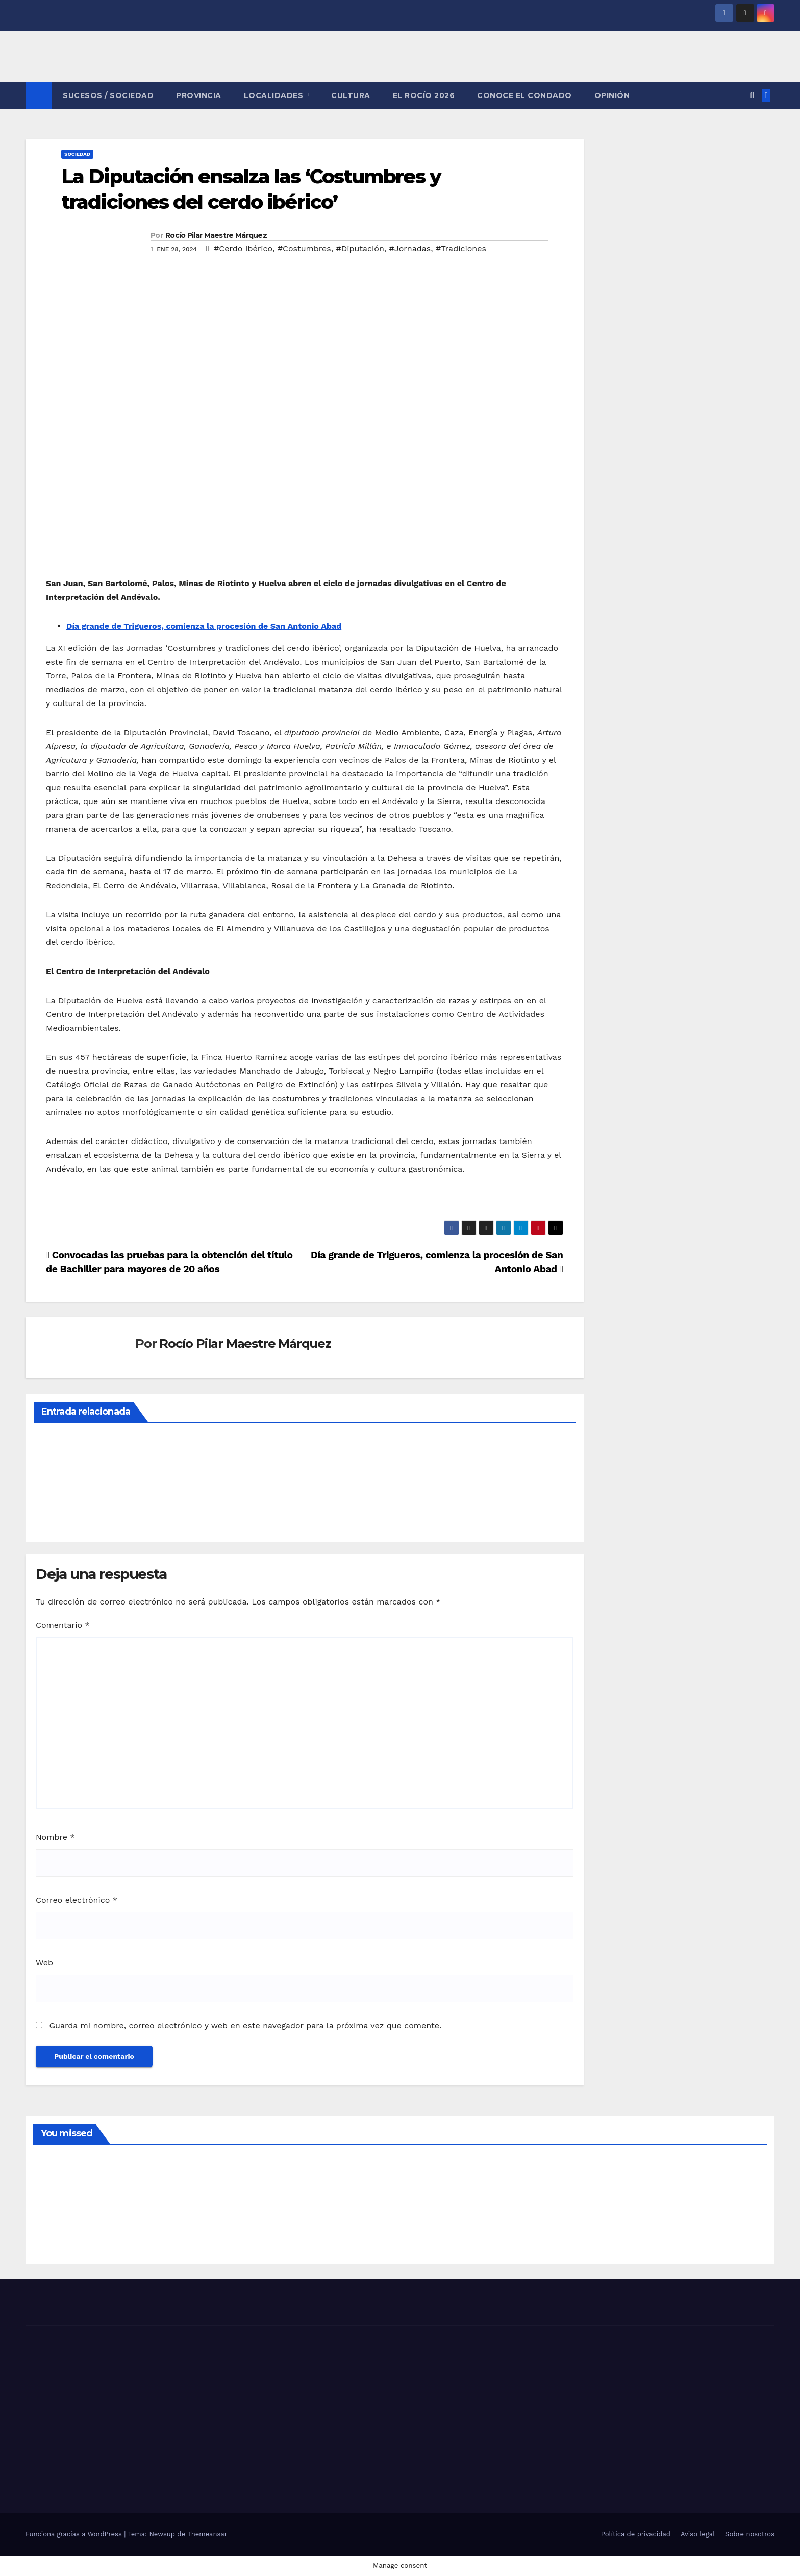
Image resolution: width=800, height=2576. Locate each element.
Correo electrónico (76, 1900)
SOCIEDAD (77, 154)
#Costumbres (304, 248)
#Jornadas (410, 248)
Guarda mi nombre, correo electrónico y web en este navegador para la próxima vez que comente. (245, 2025)
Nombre (55, 1837)
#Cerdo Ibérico (243, 248)
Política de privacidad (635, 2534)
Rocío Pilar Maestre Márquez (216, 235)
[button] (751, 95)
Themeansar (207, 2534)
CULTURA (350, 95)
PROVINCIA (198, 95)
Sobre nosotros (749, 2534)
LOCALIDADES (275, 95)
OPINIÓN (612, 95)
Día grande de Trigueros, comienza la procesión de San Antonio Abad (203, 626)
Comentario (63, 1625)
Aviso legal (698, 2534)
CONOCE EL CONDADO (524, 95)
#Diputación (360, 248)
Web (44, 1962)
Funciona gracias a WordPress (75, 2534)
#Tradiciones (461, 248)
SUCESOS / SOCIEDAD (108, 95)
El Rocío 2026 (424, 95)
